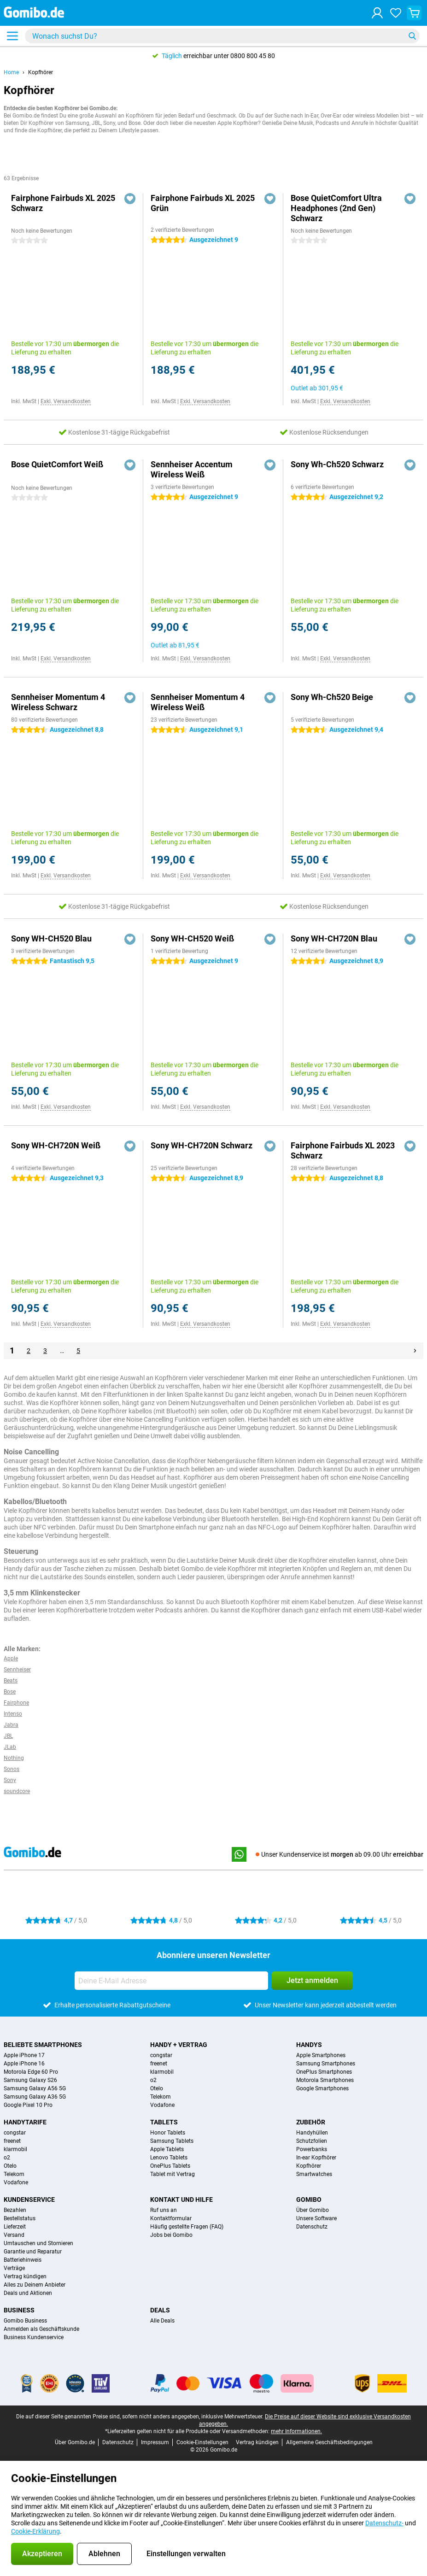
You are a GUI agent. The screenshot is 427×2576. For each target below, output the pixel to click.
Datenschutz (312, 2226)
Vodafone (162, 2105)
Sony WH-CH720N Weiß (55, 1145)
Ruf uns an (163, 2210)
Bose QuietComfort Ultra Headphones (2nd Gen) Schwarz (336, 208)
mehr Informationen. (296, 2431)
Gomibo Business (25, 2320)
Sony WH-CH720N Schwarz (201, 1145)
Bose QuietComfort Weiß (57, 464)
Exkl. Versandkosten (66, 401)
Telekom (160, 2097)
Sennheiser (17, 1669)
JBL (8, 1736)
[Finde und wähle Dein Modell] (222, 36)
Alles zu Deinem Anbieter (34, 2285)
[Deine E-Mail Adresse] (171, 1980)
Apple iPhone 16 (24, 2063)
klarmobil (162, 2072)
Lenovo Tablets (168, 2157)
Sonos (11, 1769)
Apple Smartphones (320, 2055)
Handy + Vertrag (178, 2044)
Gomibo (309, 2199)
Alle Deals (162, 2320)
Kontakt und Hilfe (181, 2199)
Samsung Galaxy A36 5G (35, 2097)
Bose (10, 1691)
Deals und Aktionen (28, 2293)
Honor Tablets (167, 2132)
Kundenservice (29, 2199)
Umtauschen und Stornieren (38, 2243)
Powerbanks (311, 2149)
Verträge (14, 2268)
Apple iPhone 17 (24, 2055)
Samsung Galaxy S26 (30, 2080)
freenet (158, 2063)
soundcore (17, 1791)
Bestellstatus (19, 2218)
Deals (160, 2310)
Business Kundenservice (34, 2337)
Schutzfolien (311, 2141)
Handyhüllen (312, 2132)
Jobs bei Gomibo (171, 2235)
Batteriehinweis (22, 2260)
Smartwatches (314, 2174)
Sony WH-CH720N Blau (334, 938)
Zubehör (310, 2122)
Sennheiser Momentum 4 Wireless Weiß (198, 702)
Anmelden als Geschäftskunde (41, 2329)
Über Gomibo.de (75, 2442)
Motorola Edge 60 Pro (31, 2072)
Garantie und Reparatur (33, 2251)
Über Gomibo (312, 2210)
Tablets (164, 2122)
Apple (11, 1658)
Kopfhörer (40, 72)
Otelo (156, 2088)
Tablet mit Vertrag (172, 2174)
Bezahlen (15, 2210)
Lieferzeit (15, 2226)
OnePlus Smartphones (324, 2072)
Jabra (11, 1725)
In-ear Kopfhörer (316, 2157)
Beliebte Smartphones (43, 2044)
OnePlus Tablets (170, 2166)
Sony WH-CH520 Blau (51, 938)
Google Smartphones (322, 2088)
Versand (14, 2235)
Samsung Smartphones (325, 2063)
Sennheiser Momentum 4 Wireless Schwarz (58, 702)
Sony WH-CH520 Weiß (192, 938)
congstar (161, 2055)
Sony (10, 1780)
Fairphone (16, 1703)
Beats (11, 1680)
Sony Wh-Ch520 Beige (332, 697)
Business (19, 2310)
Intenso (13, 1714)
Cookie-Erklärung (35, 2531)
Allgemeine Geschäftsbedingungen (329, 2442)
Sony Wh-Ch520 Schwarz (337, 464)
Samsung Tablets (171, 2141)
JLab (10, 1747)
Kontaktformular (171, 2218)
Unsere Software (316, 2218)
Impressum (155, 2442)
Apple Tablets (167, 2149)
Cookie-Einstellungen (202, 2442)
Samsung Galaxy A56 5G (35, 2088)
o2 (153, 2080)
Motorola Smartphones (325, 2080)
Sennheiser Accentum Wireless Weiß (192, 469)
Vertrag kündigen (25, 2276)
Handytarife (25, 2122)
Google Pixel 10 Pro (28, 2105)
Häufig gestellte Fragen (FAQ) (186, 2226)
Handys (309, 2044)
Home (11, 72)
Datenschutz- (384, 2523)
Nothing (14, 1758)
